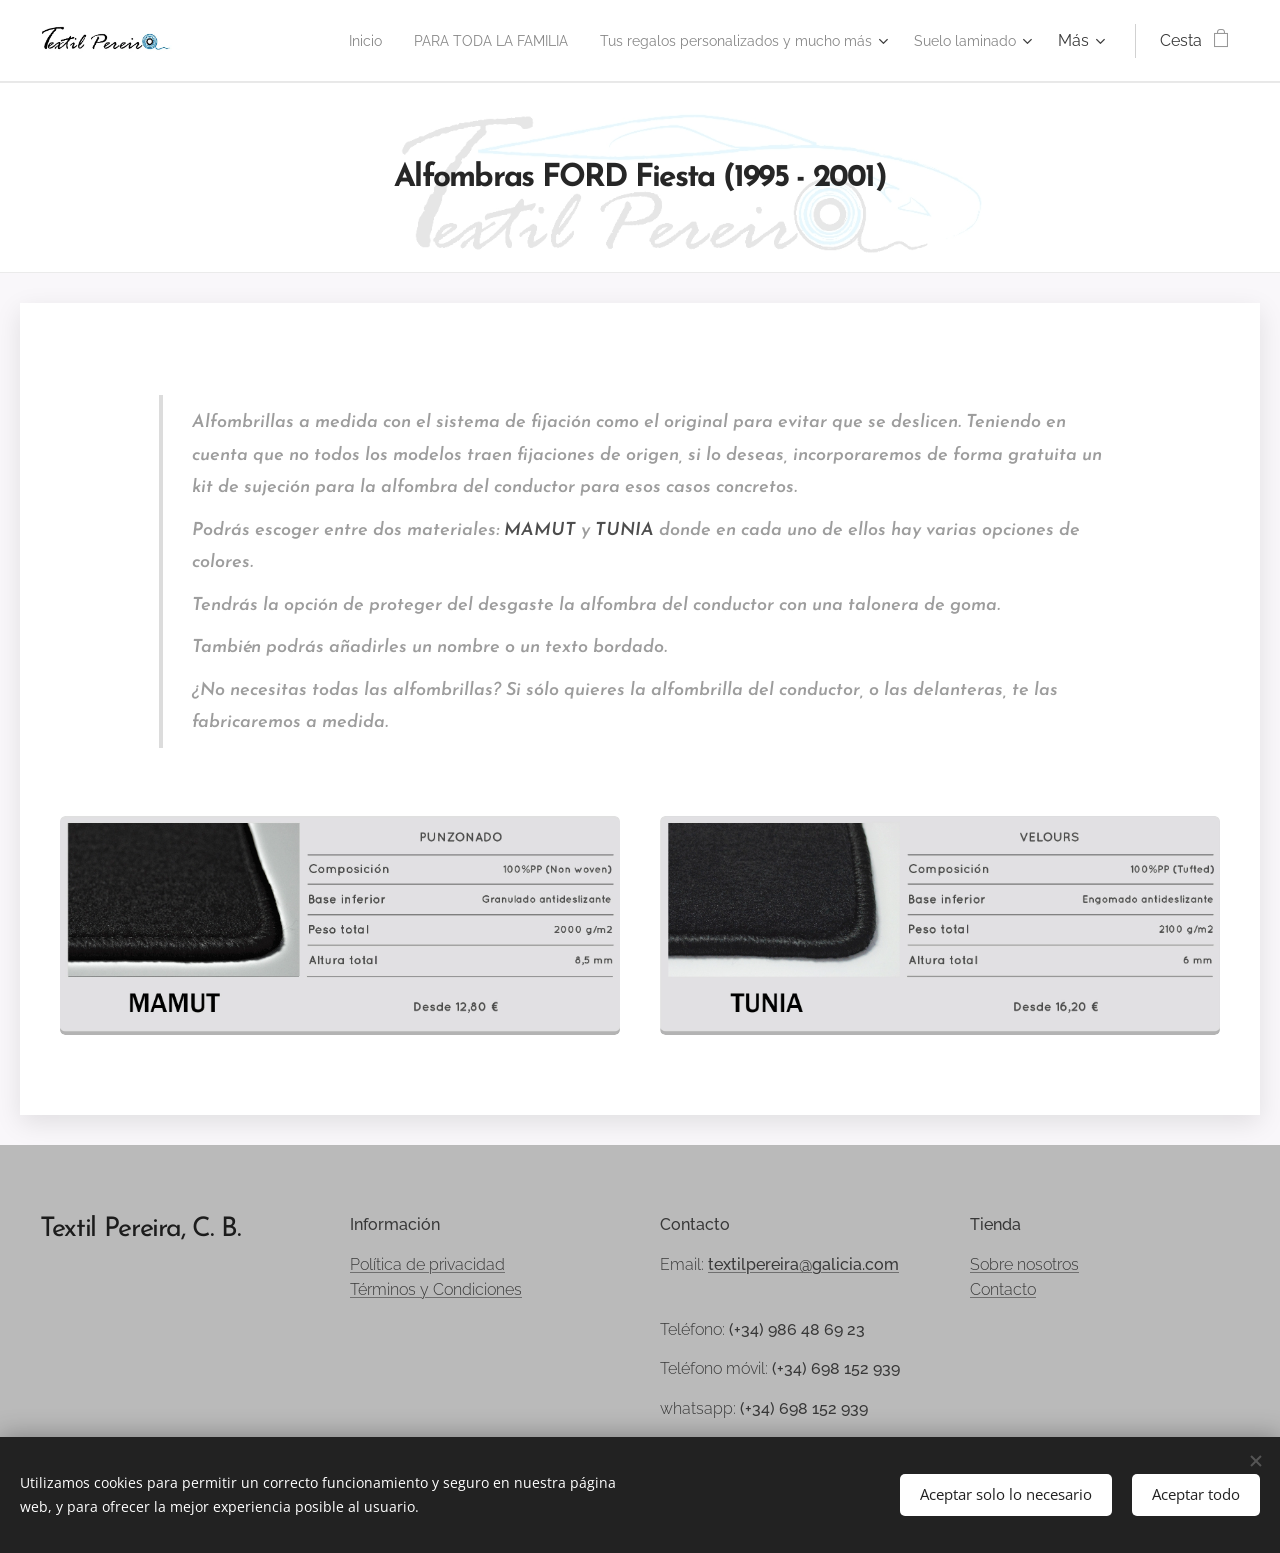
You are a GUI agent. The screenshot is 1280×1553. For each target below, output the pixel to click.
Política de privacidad (427, 1264)
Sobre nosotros (1024, 1264)
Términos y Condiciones (436, 1289)
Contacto (1003, 1289)
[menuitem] (292, 41)
